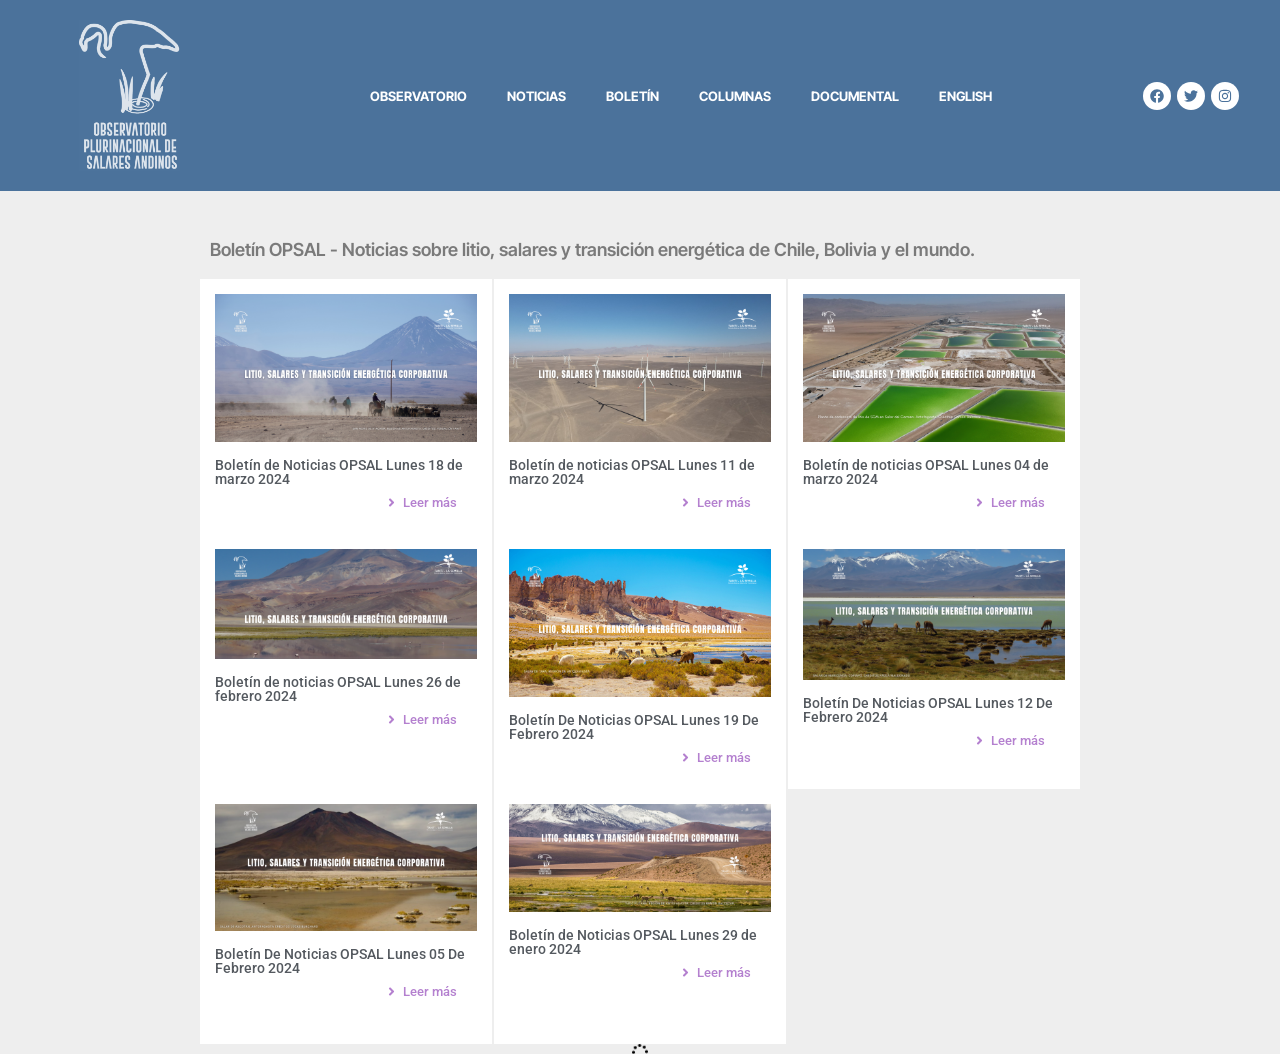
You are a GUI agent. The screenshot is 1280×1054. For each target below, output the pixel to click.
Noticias (536, 96)
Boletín (632, 96)
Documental (855, 96)
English (965, 96)
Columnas (735, 96)
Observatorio (418, 96)
